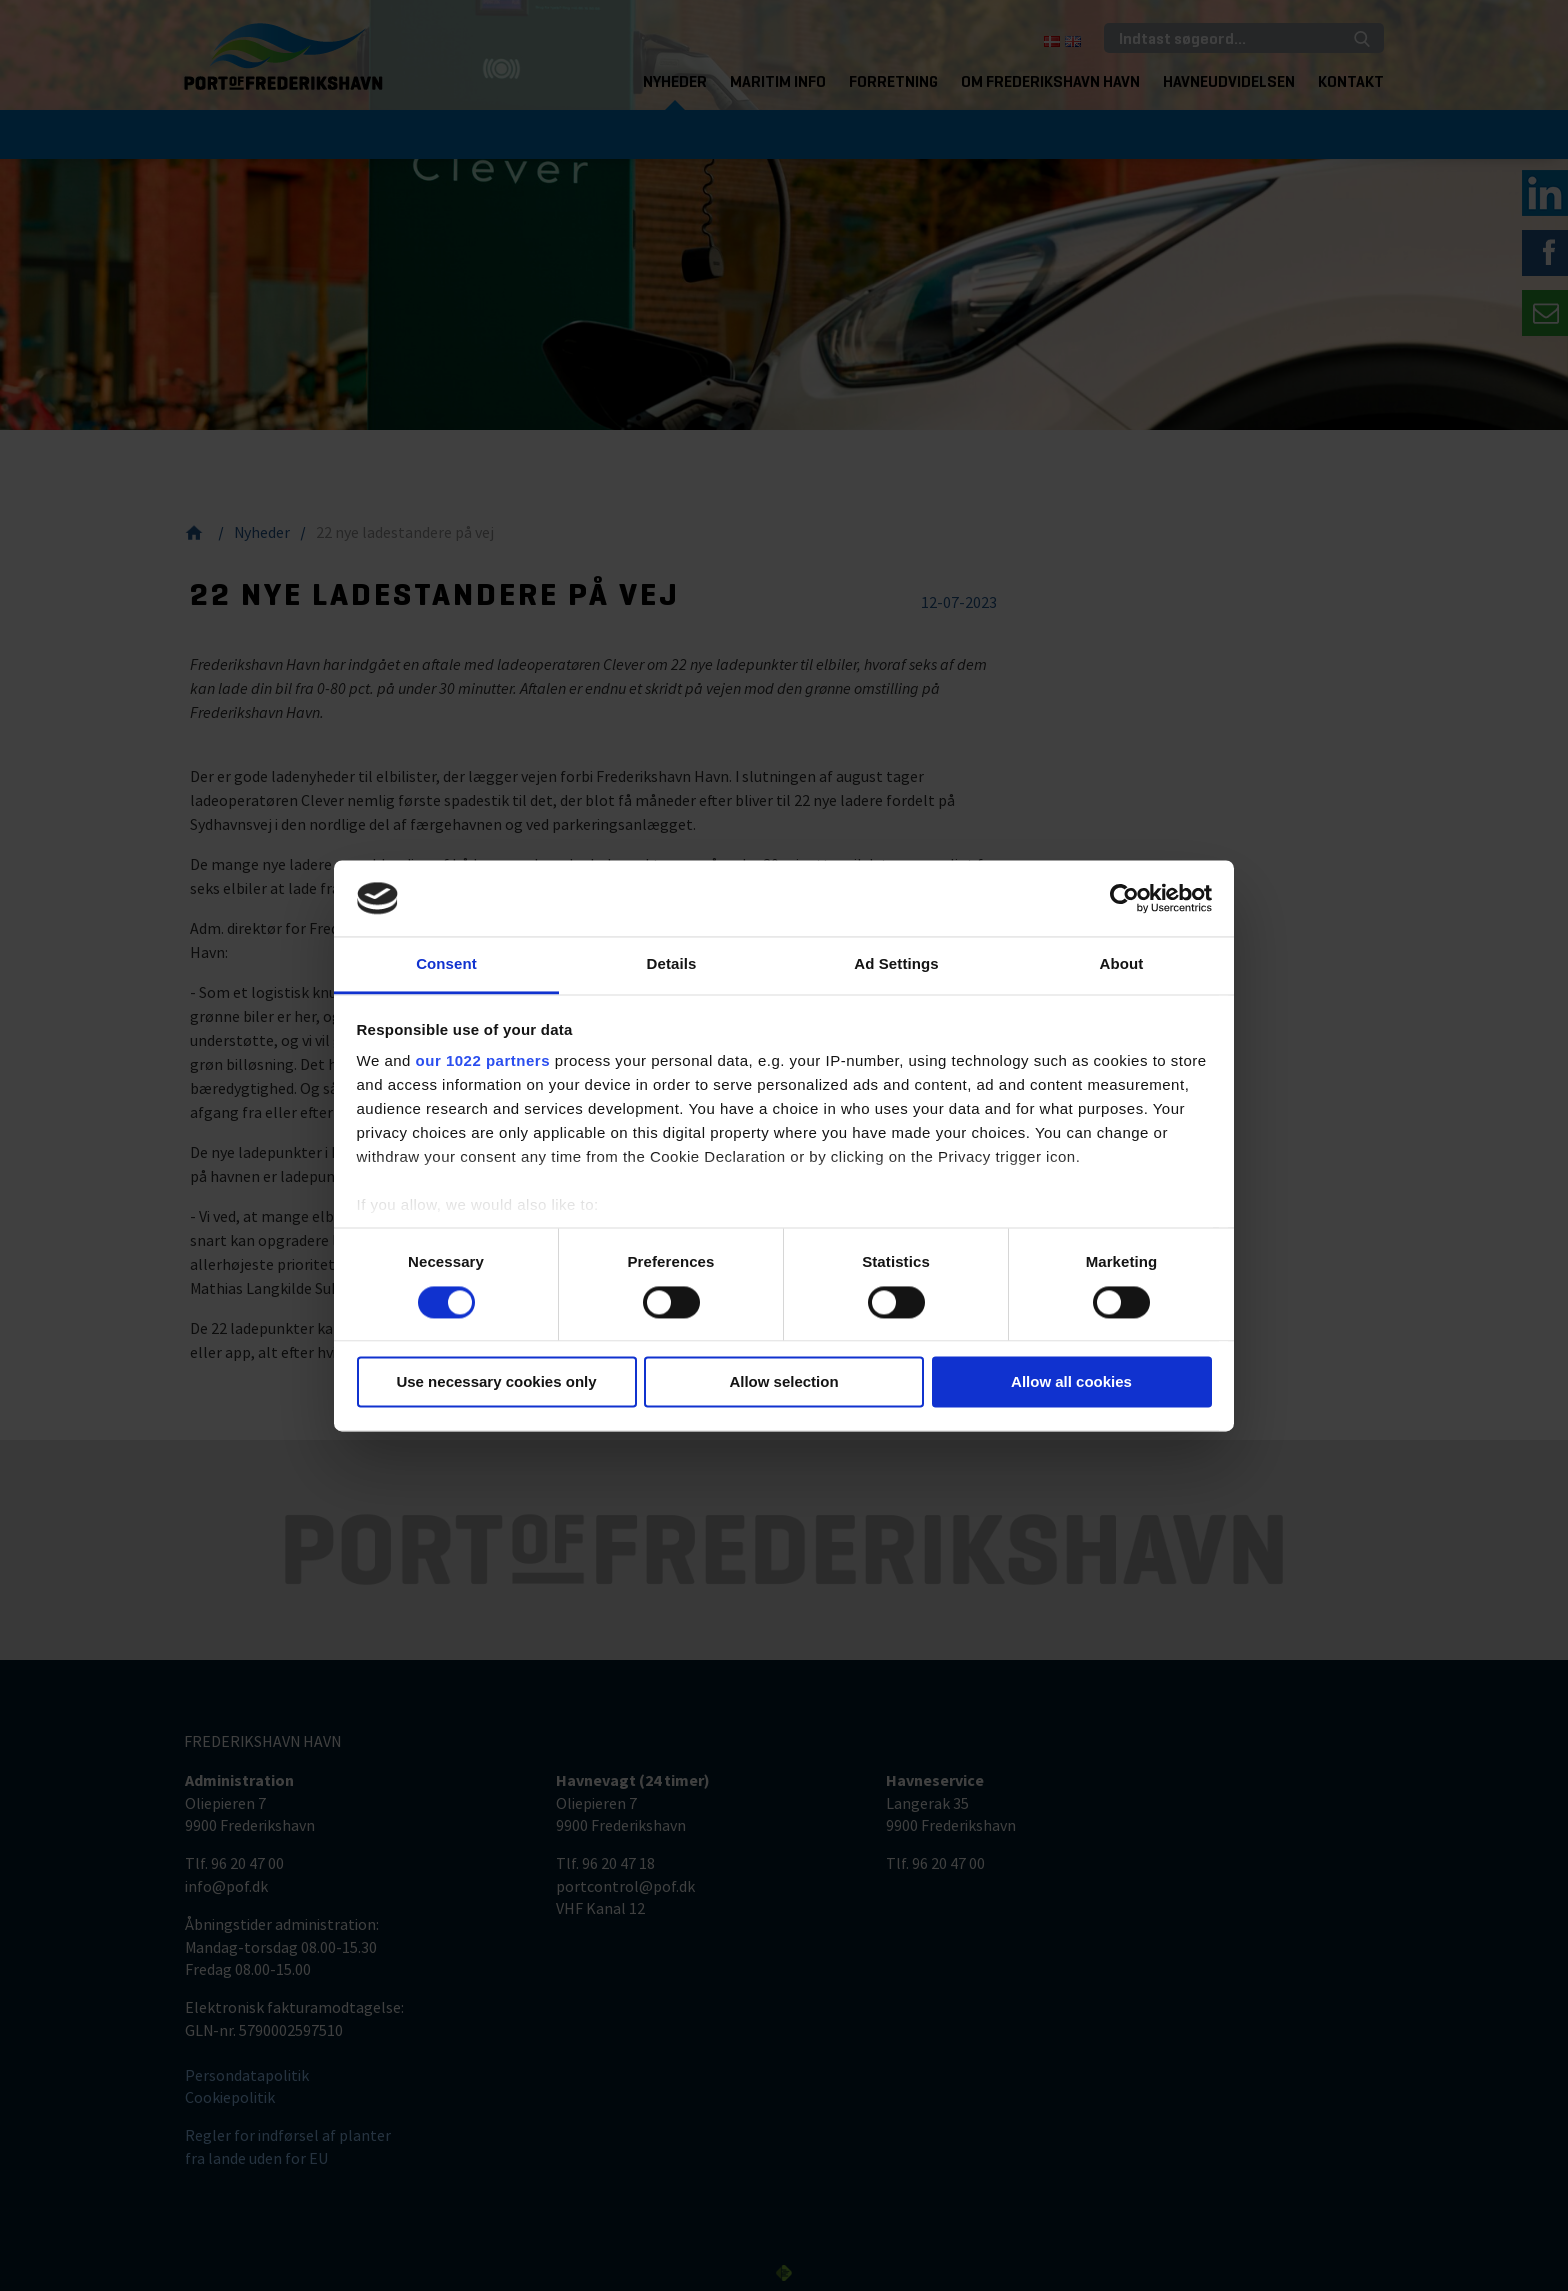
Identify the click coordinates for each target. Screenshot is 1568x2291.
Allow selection (783, 1382)
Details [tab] (672, 964)
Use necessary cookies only (496, 1382)
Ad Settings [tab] (896, 964)
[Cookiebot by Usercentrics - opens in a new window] (1124, 898)
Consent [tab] (446, 964)
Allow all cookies (1071, 1382)
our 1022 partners (483, 1061)
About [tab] (1122, 964)
